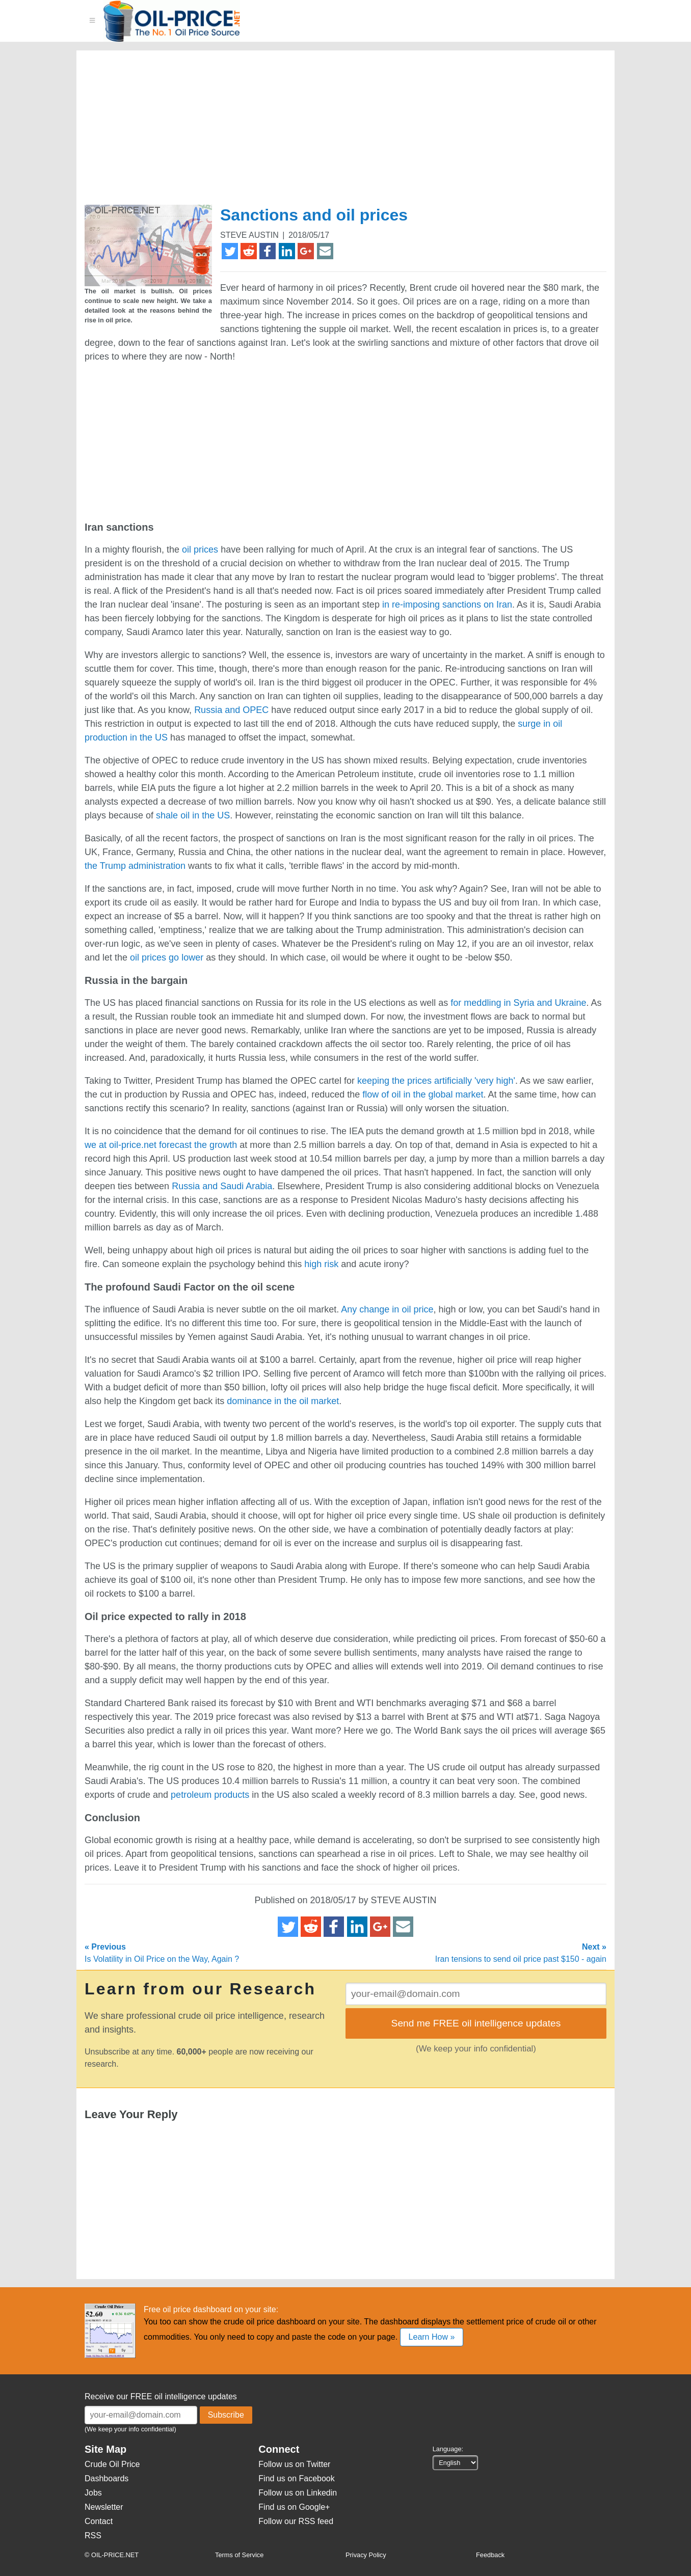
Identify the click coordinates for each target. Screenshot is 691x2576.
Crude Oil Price (112, 2464)
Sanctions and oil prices (314, 215)
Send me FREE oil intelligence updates (476, 2023)
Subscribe (226, 2414)
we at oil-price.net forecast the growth (161, 1145)
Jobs (93, 2492)
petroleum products (210, 1795)
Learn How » (432, 2337)
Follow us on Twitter (294, 2464)
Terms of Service (239, 2555)
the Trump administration (135, 866)
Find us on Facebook (296, 2478)
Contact (99, 2521)
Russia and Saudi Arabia (222, 1186)
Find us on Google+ (294, 2507)
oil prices (200, 549)
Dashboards (106, 2478)
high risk (321, 1264)
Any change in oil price (387, 1309)
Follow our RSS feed (295, 2521)
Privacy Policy (366, 2555)
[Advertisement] (333, 132)
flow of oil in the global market (422, 1094)
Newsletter (104, 2507)
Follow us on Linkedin (297, 2492)
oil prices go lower (166, 957)
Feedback (490, 2555)
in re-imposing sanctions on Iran (447, 604)
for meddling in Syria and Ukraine (518, 1003)
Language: (448, 2449)
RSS (93, 2535)
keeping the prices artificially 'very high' (436, 1081)
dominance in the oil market (283, 1401)
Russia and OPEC (231, 710)
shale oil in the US (193, 815)
